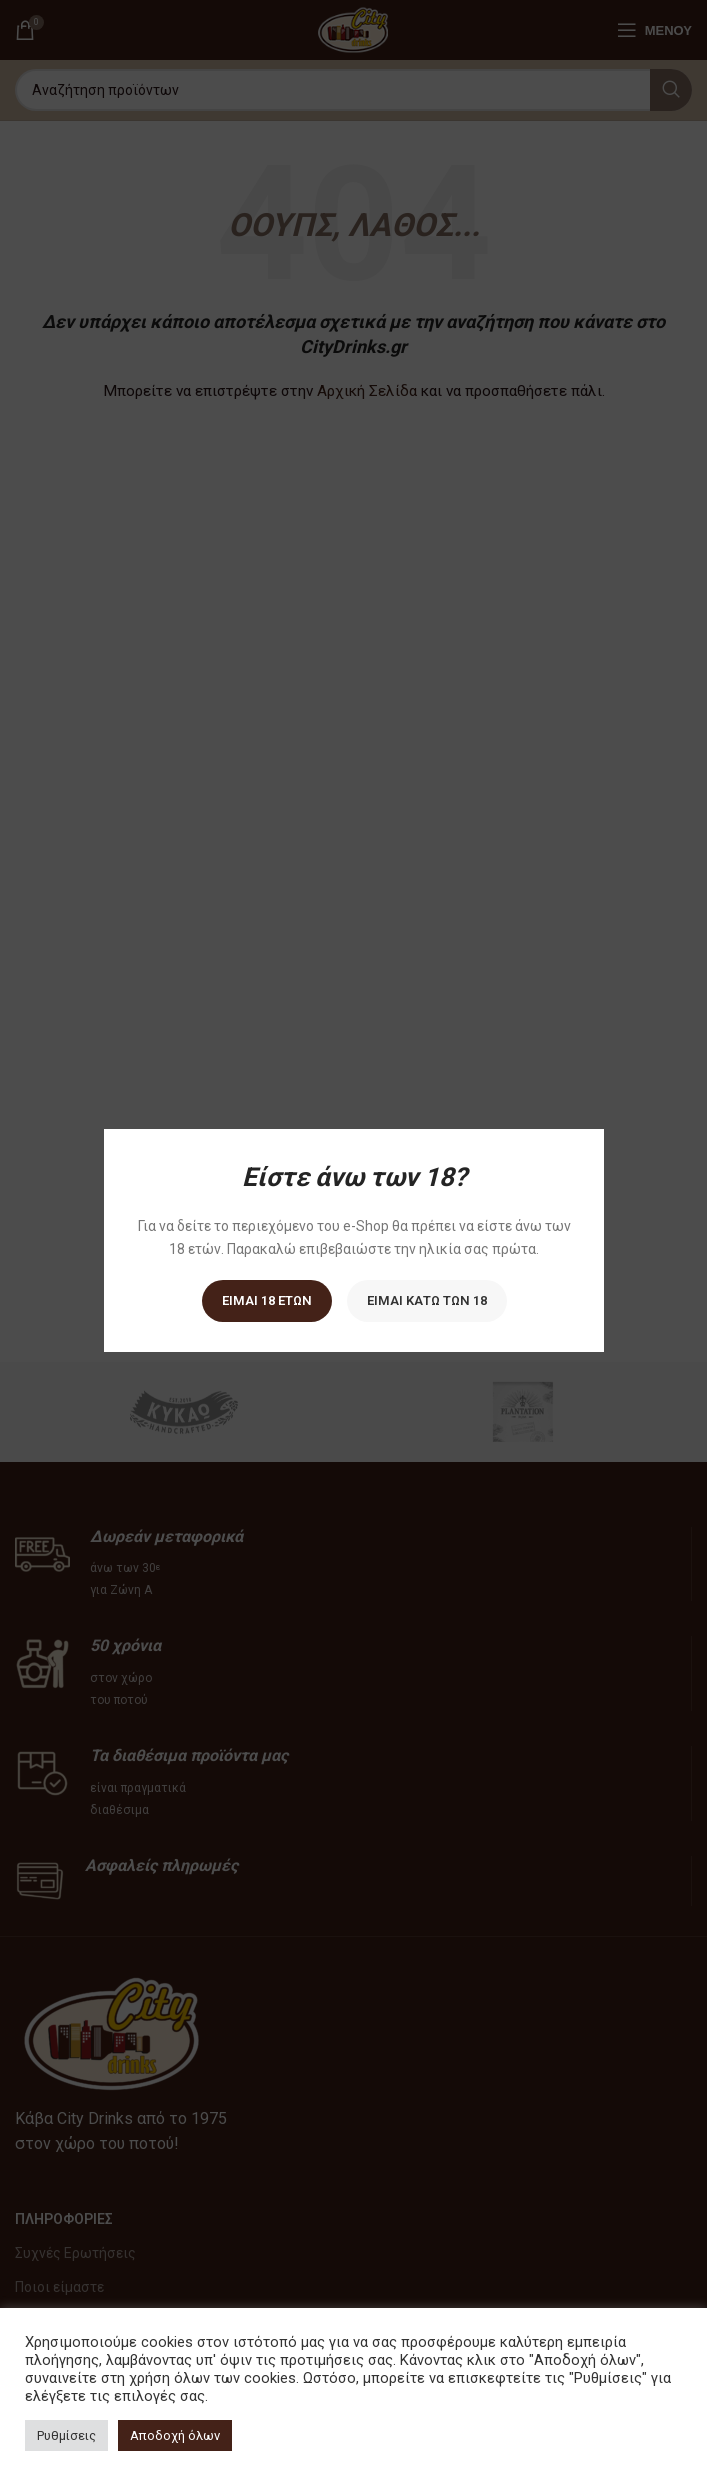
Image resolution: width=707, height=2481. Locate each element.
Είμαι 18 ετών (266, 1300)
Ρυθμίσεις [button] (66, 2435)
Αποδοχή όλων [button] (175, 2435)
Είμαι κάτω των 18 (426, 1300)
